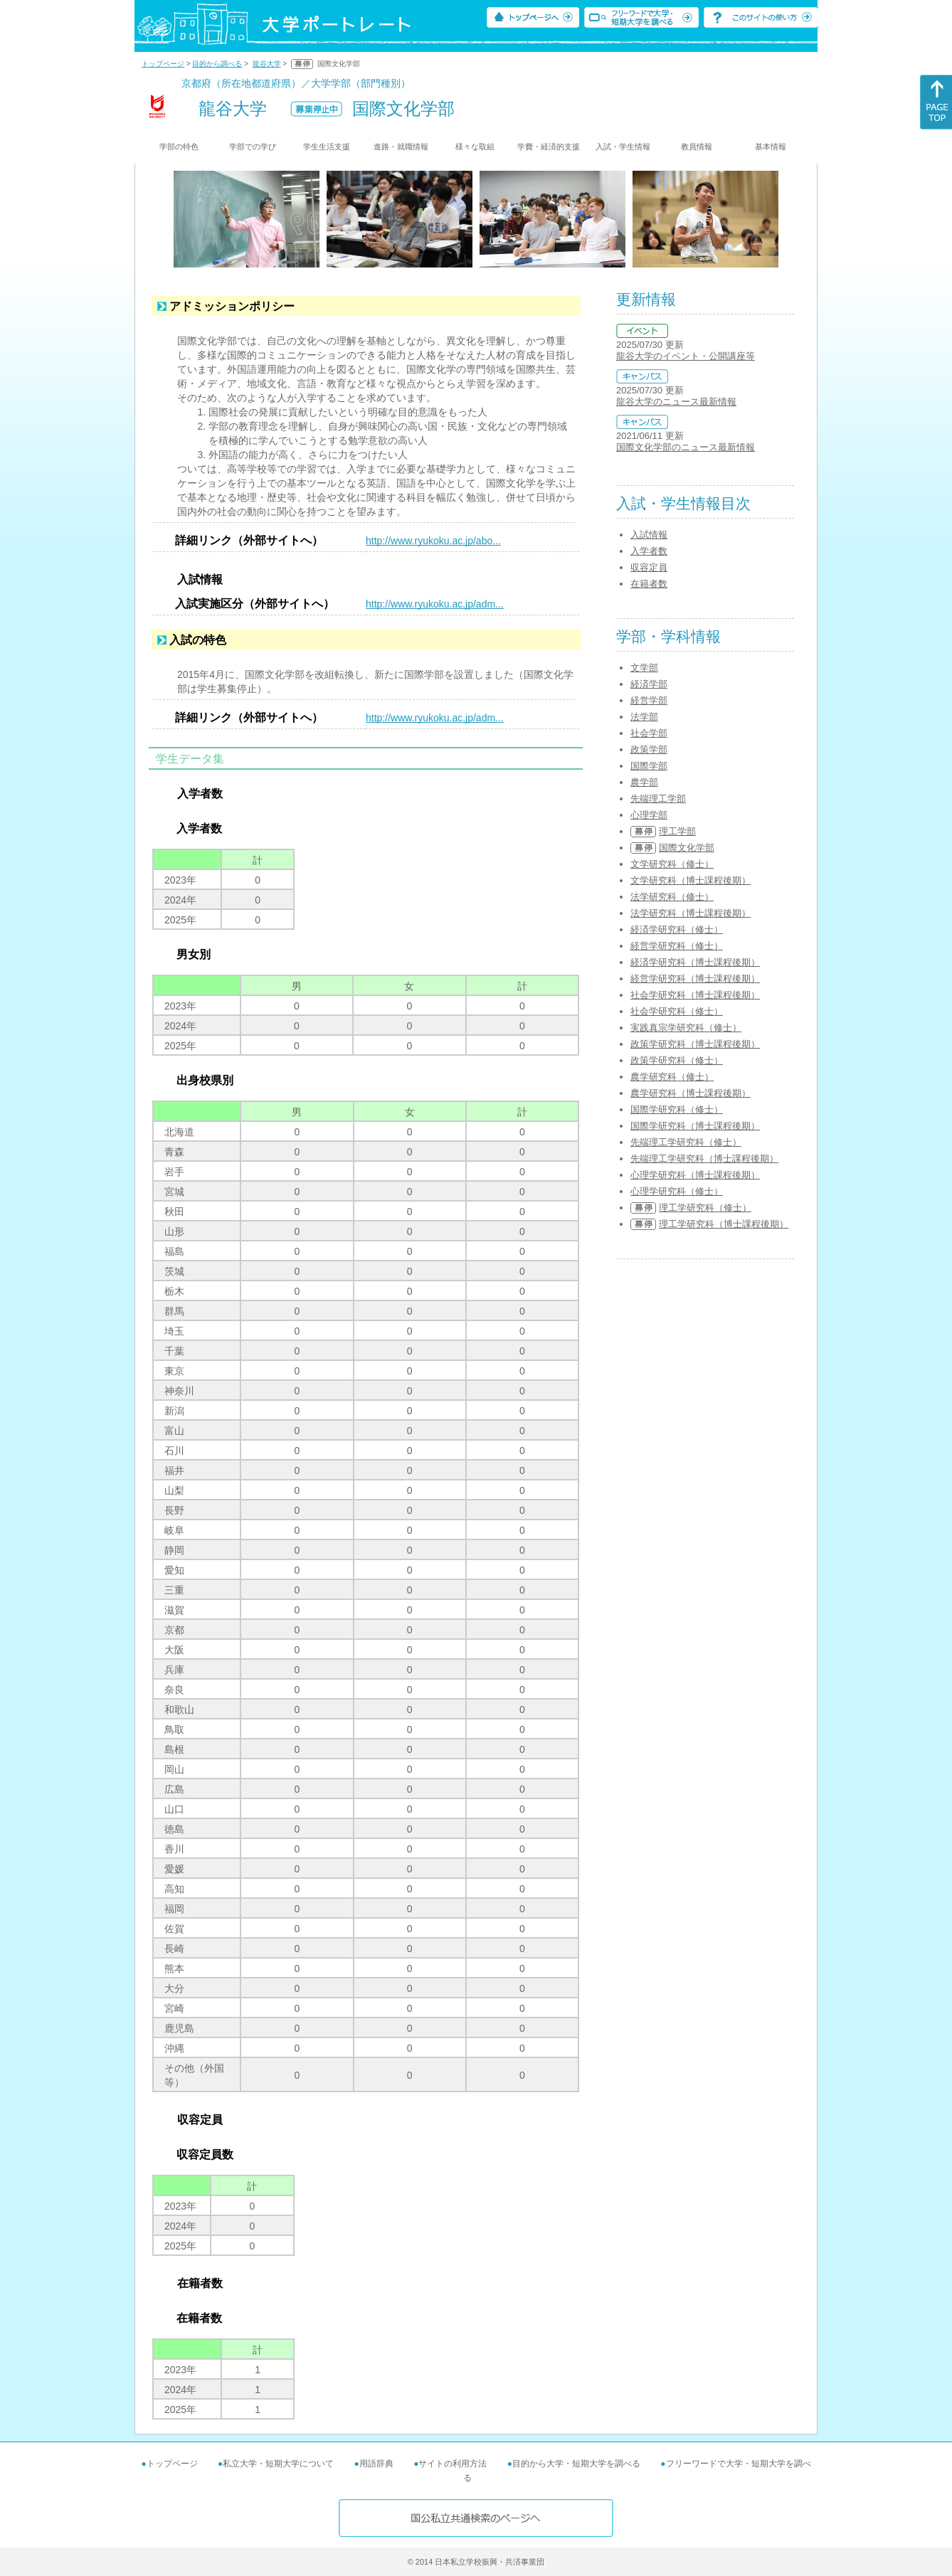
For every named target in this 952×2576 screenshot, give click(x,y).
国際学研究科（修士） (676, 1109)
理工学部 (677, 831)
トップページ (163, 64)
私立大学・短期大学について (278, 2464)
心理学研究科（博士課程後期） (695, 1175)
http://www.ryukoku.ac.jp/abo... (433, 540)
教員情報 (696, 146)
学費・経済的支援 (548, 146)
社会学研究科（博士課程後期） (695, 995)
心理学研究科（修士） (676, 1191)
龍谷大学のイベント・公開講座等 (685, 356)
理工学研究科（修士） (705, 1207)
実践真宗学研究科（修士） (685, 1027)
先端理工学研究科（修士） (685, 1142)
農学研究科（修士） (672, 1076)
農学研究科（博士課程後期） (690, 1093)
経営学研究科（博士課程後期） (695, 978)
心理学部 (648, 815)
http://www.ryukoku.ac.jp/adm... (435, 604)
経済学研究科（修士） (676, 929)
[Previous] (178, 219)
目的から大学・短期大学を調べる (576, 2464)
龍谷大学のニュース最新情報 (676, 401)
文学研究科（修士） (672, 864)
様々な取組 (474, 146)
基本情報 (770, 146)
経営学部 (648, 700)
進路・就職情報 (401, 146)
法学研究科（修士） (672, 896)
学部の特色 (179, 146)
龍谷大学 (267, 64)
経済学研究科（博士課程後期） (695, 962)
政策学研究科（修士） (676, 1060)
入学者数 (648, 551)
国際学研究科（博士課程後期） (695, 1125)
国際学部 (648, 765)
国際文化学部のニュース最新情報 (685, 447)
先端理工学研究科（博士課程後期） (704, 1158)
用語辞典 (376, 2464)
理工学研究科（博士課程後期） (723, 1224)
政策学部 (648, 749)
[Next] (773, 219)
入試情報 (648, 534)
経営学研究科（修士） (676, 945)
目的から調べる (217, 64)
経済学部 (648, 684)
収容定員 (648, 567)
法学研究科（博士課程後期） (690, 913)
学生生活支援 (326, 146)
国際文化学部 (686, 847)
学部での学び (252, 146)
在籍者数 (648, 583)
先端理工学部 (658, 798)
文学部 (644, 667)
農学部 (644, 782)
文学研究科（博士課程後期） (690, 880)
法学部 (644, 716)
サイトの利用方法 (452, 2464)
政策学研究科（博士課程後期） (695, 1044)
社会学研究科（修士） (676, 1011)
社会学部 (648, 733)
